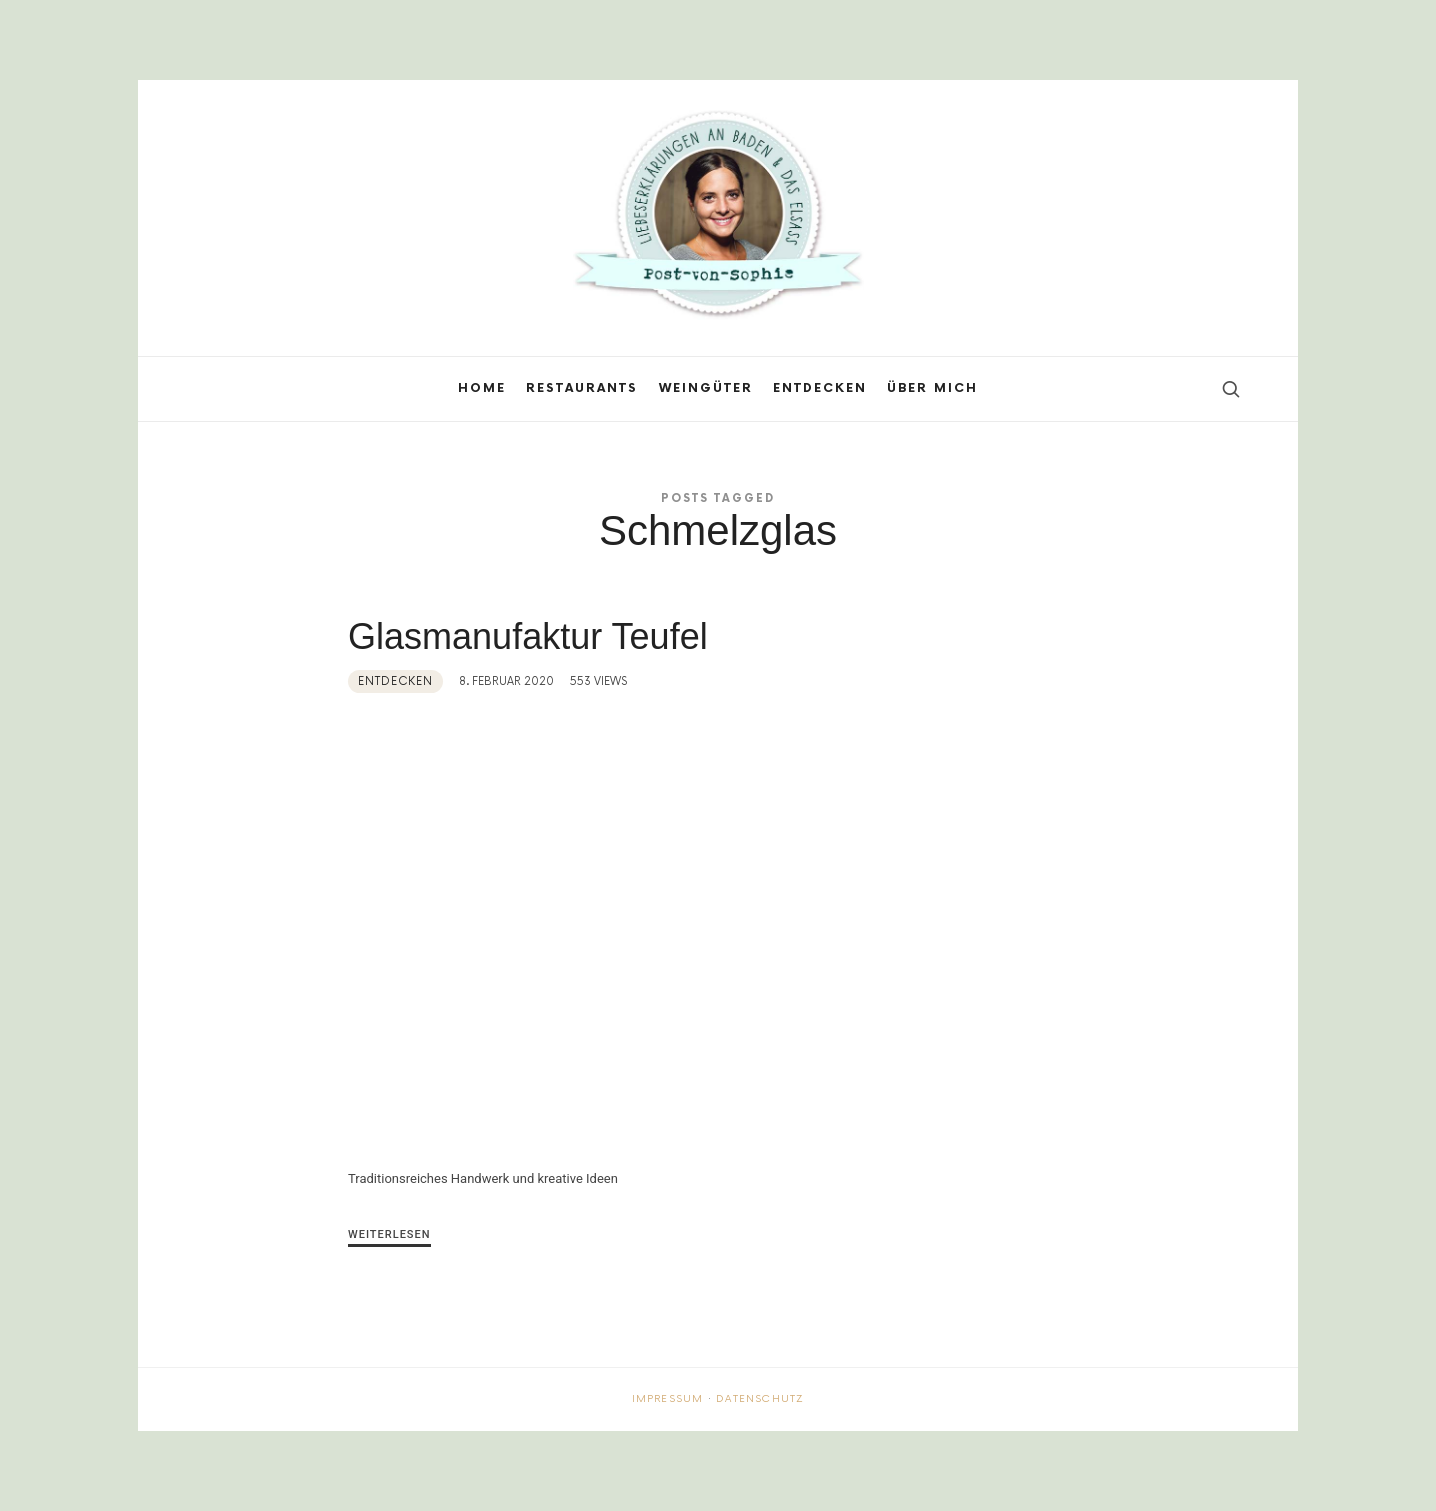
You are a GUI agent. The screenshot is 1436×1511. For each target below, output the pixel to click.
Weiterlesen (389, 1234)
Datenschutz (760, 1399)
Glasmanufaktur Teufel (533, 636)
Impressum (668, 1399)
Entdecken (395, 681)
